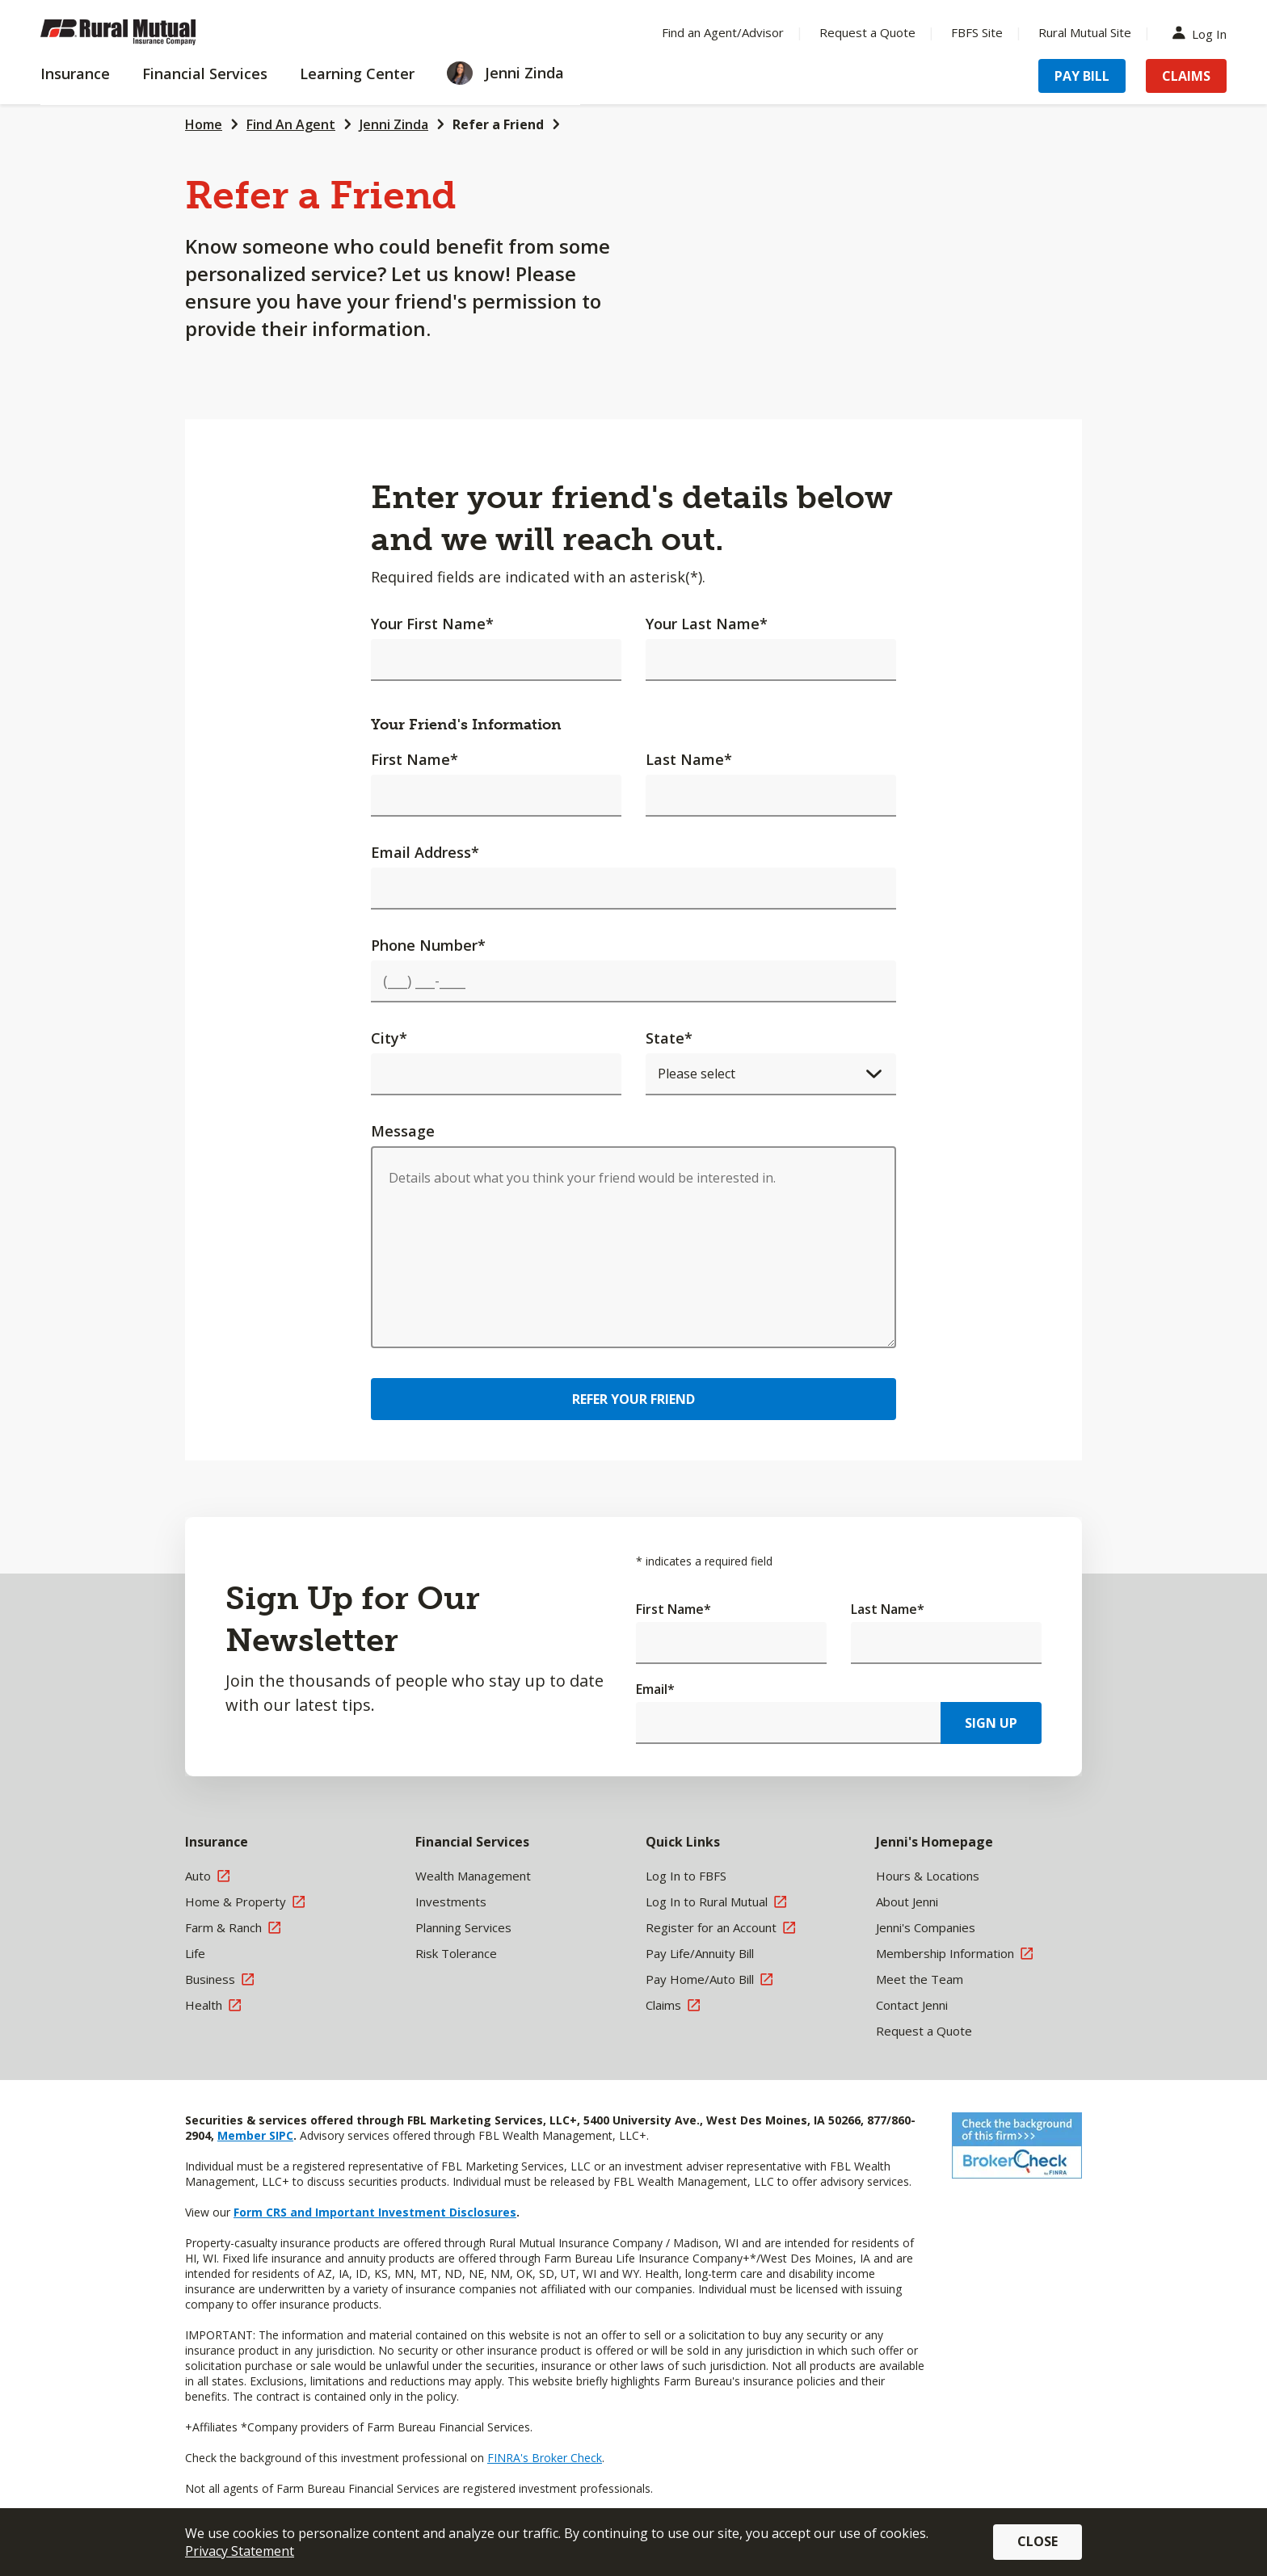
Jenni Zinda (394, 124)
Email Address (425, 852)
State (669, 1038)
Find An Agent (290, 124)
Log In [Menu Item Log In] (1203, 32)
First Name (414, 759)
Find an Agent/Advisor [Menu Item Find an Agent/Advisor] (723, 32)
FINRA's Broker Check (544, 2457)
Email (655, 1689)
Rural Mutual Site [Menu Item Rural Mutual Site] (1084, 32)
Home (203, 124)
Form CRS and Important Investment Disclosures (375, 2212)
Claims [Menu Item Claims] (1186, 76)
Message (403, 1131)
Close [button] (1037, 2541)
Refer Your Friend (633, 1399)
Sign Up (991, 1723)
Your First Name (432, 623)
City (389, 1038)
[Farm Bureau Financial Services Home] (145, 32)
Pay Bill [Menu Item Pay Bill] (1081, 76)
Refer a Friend (498, 124)
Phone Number (428, 945)
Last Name (689, 759)
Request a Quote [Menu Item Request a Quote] (867, 32)
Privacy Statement (239, 2551)
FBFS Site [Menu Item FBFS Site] (977, 32)
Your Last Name (707, 623)
